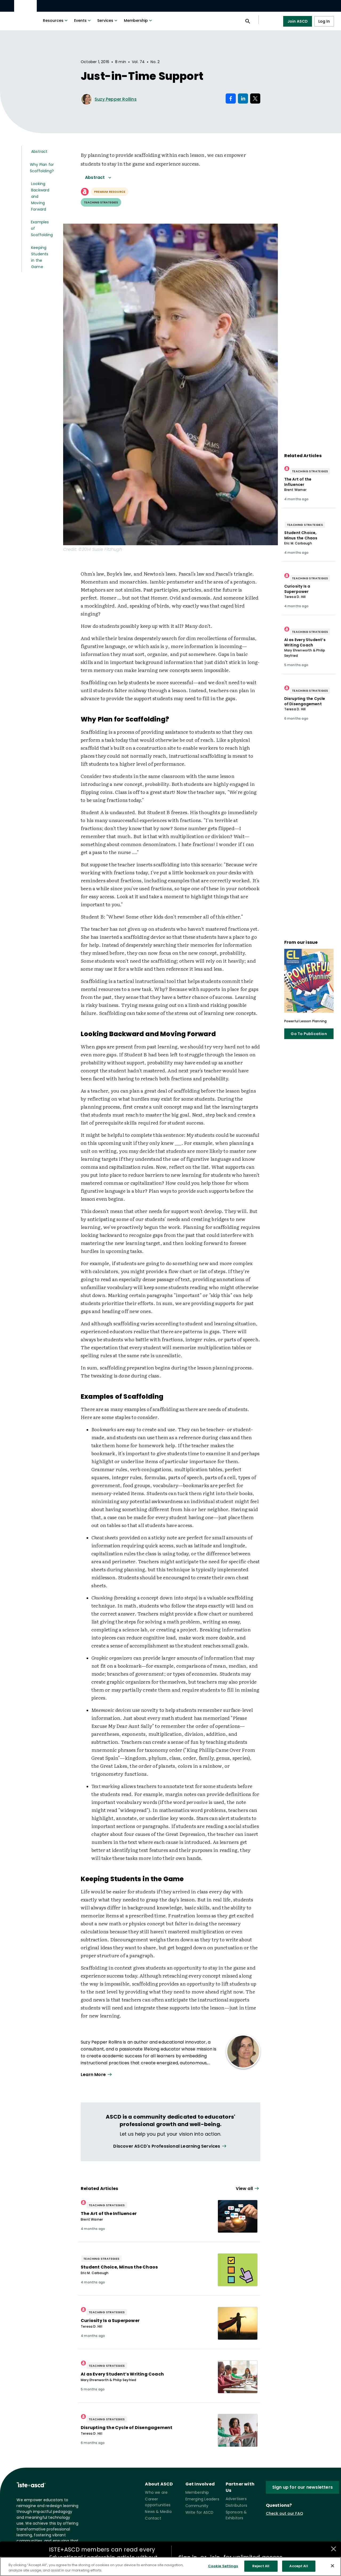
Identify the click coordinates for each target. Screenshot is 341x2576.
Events (83, 20)
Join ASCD (297, 21)
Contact (153, 2518)
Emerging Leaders (202, 2499)
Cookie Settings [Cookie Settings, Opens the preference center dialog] (223, 2568)
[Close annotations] (333, 2549)
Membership (138, 20)
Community (197, 2505)
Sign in (187, 2557)
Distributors (236, 2505)
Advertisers (236, 2498)
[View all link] (170, 2146)
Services (108, 20)
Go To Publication (309, 1033)
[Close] (332, 2568)
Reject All (260, 2568)
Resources (56, 20)
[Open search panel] (248, 21)
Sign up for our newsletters (302, 2487)
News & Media (158, 2511)
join (215, 2557)
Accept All (298, 2568)
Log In (324, 21)
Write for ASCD (199, 2512)
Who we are (156, 2492)
